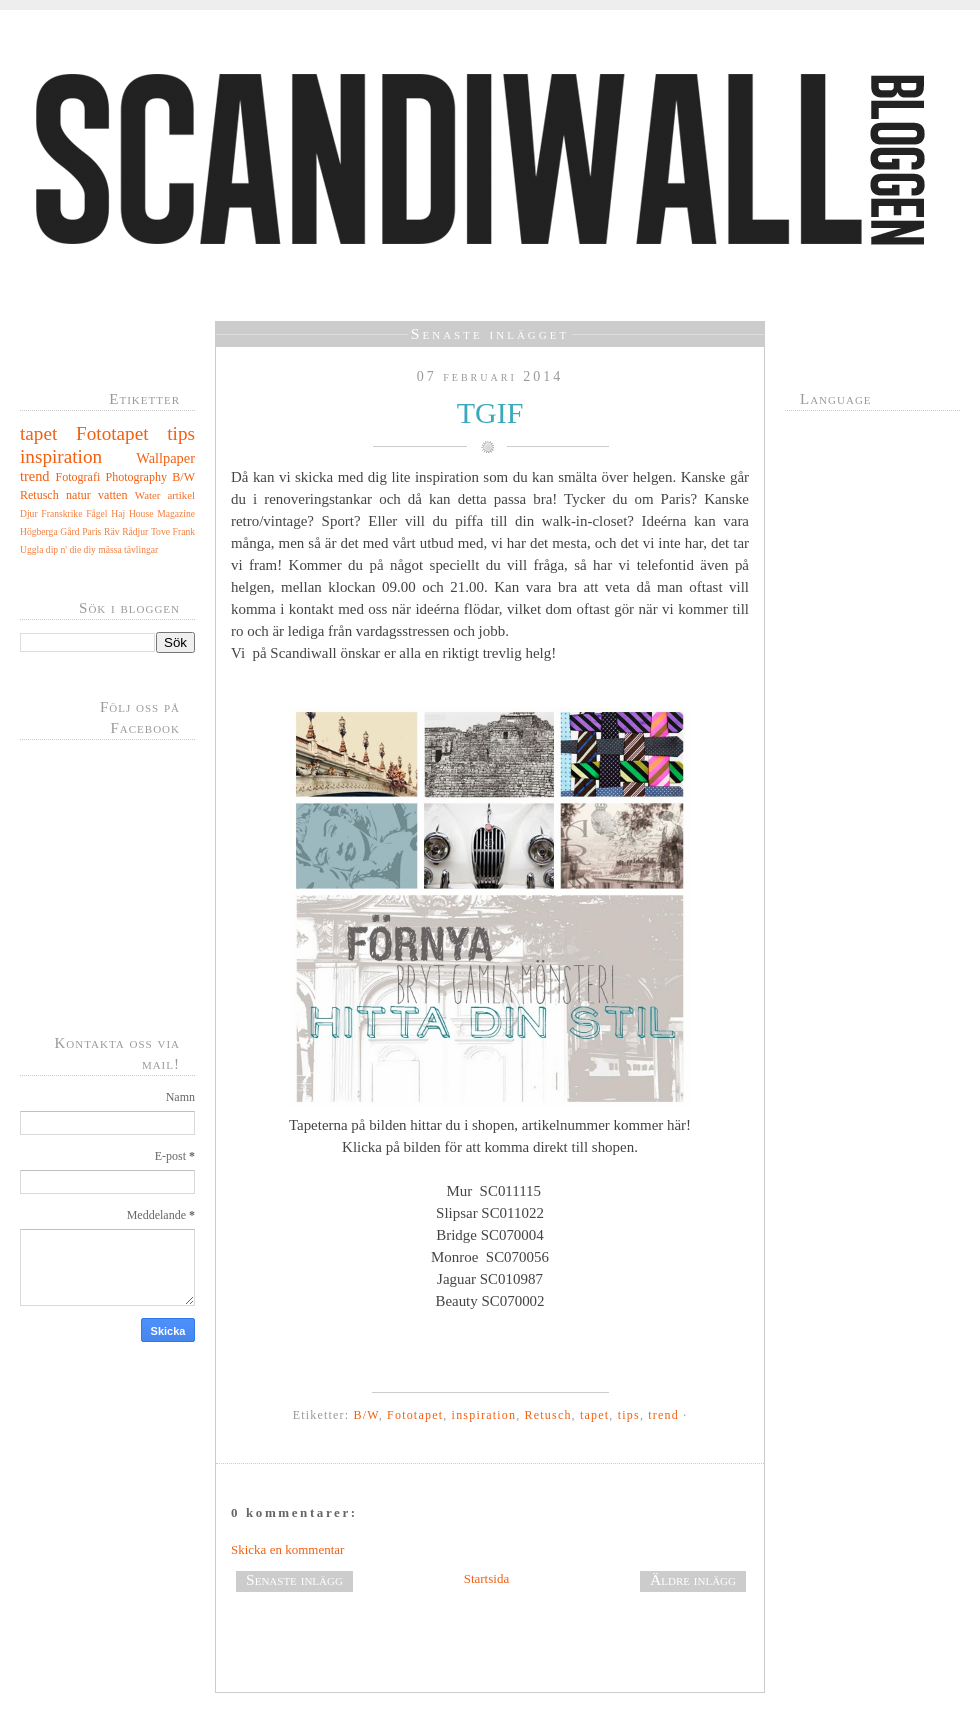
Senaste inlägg (294, 1579)
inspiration (61, 456)
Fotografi (78, 477)
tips (181, 433)
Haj (118, 513)
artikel (181, 495)
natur (78, 495)
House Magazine (162, 513)
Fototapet (112, 433)
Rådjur (135, 531)
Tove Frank (173, 531)
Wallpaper (165, 458)
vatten (112, 495)
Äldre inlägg (693, 1579)
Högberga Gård (50, 531)
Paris (91, 531)
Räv (111, 531)
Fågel (96, 513)
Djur (29, 513)
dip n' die (63, 549)
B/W (183, 477)
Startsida (487, 1578)
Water (148, 495)
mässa (109, 549)
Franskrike (61, 513)
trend (35, 476)
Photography (136, 477)
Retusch (39, 495)
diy (90, 549)
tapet (38, 433)
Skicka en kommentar (287, 1549)
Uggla (31, 549)
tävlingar (141, 549)
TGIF (490, 412)
